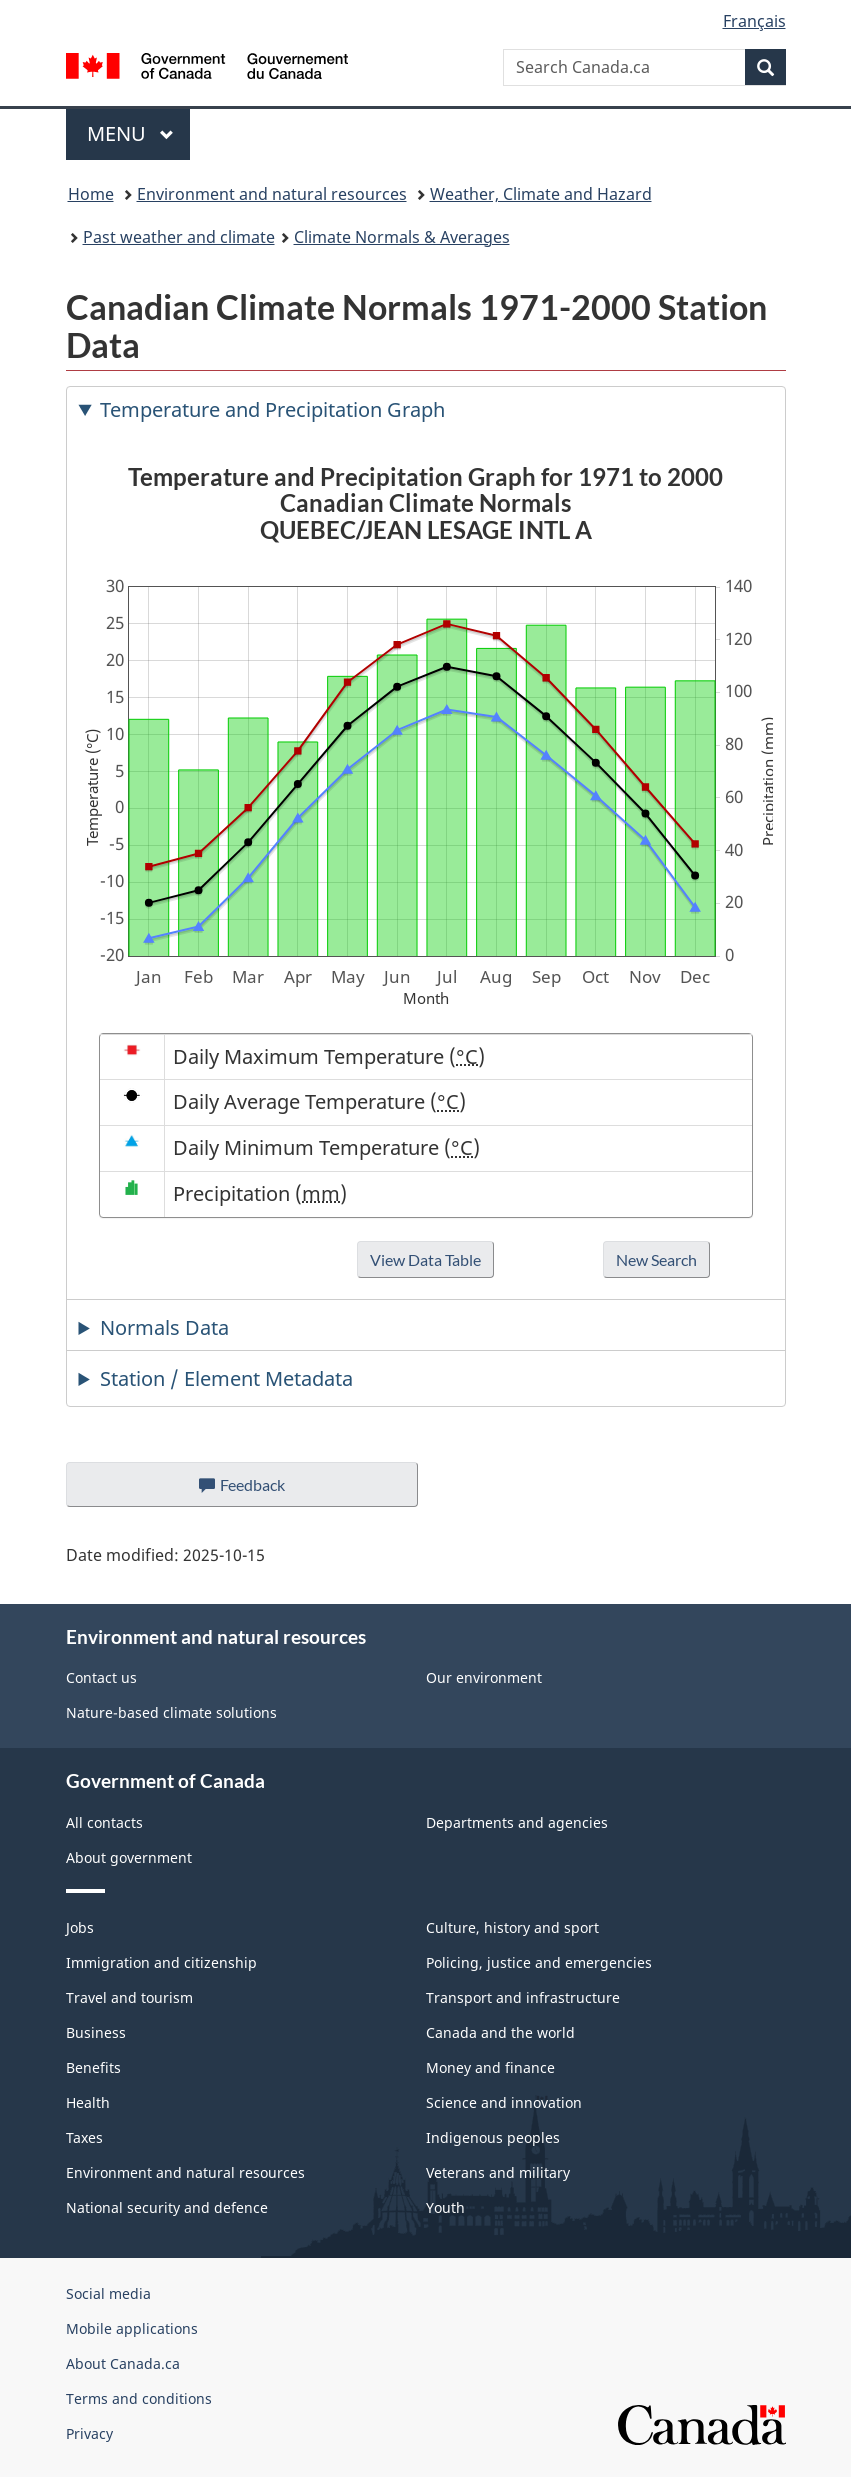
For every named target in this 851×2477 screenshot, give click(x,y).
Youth (445, 2207)
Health (88, 2102)
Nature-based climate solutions (171, 1712)
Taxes (84, 2137)
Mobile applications (132, 2328)
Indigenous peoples (493, 2137)
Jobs (80, 1927)
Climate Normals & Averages (402, 237)
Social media (108, 2293)
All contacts (104, 1822)
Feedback (261, 1490)
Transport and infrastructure (523, 1997)
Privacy (89, 2433)
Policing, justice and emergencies (539, 1962)
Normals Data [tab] (164, 1327)
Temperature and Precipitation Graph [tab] (272, 409)
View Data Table (425, 1259)
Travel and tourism (129, 1997)
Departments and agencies (517, 1822)
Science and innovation (504, 2102)
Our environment (484, 1677)
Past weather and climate (179, 237)
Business (96, 2032)
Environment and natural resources (272, 194)
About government (129, 1857)
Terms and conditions (139, 2398)
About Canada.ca (123, 2363)
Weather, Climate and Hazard (541, 194)
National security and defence (167, 2207)
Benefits (93, 2067)
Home (91, 194)
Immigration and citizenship (161, 1962)
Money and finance (490, 2067)
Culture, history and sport (512, 1927)
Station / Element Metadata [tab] (226, 1378)
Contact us (101, 1677)
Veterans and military (498, 2172)
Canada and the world (500, 2032)
